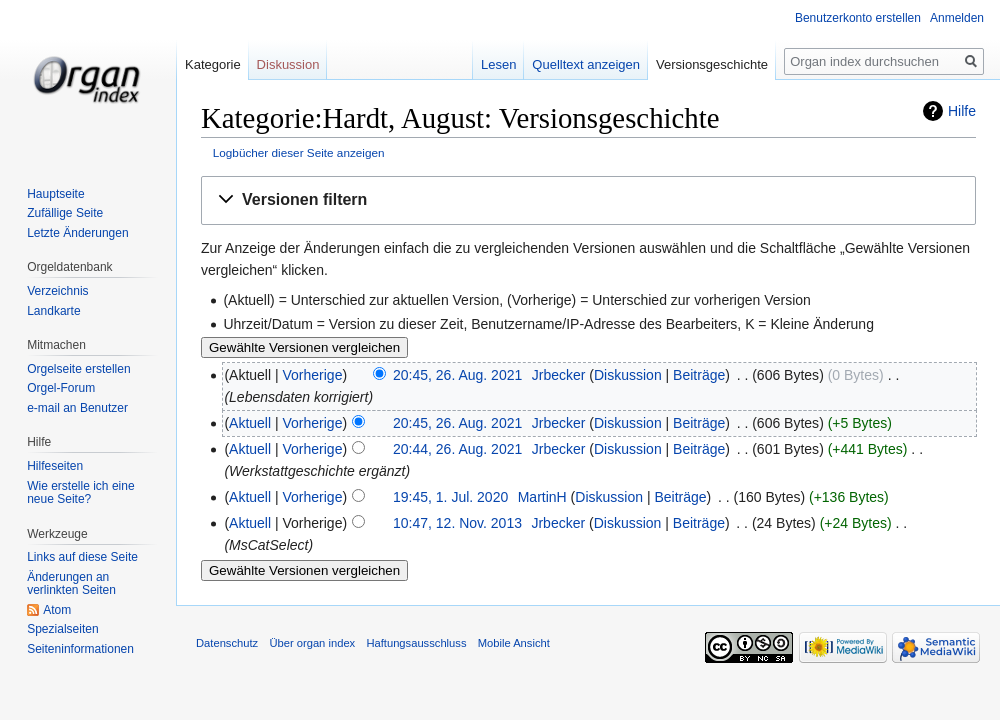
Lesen (499, 64)
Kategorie (213, 64)
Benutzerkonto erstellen (858, 18)
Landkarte (53, 311)
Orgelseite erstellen (78, 369)
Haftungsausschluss (416, 643)
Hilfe (962, 111)
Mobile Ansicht (514, 643)
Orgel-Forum (61, 388)
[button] (588, 200)
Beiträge (699, 375)
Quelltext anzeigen (587, 64)
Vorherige (313, 375)
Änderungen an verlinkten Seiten (71, 584)
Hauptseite (55, 194)
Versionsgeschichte (713, 64)
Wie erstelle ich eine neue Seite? (80, 493)
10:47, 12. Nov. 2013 (457, 523)
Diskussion (628, 375)
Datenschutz (227, 643)
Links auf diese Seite (82, 557)
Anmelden (957, 18)
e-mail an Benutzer (77, 408)
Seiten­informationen (80, 649)
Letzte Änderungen (77, 233)
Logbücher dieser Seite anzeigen (299, 152)
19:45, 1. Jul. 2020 (450, 497)
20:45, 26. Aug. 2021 (457, 375)
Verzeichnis (57, 291)
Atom (57, 610)
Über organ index (312, 643)
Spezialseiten (62, 629)
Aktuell (250, 423)
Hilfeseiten (55, 466)
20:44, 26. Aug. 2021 (457, 449)
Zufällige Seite (65, 213)
